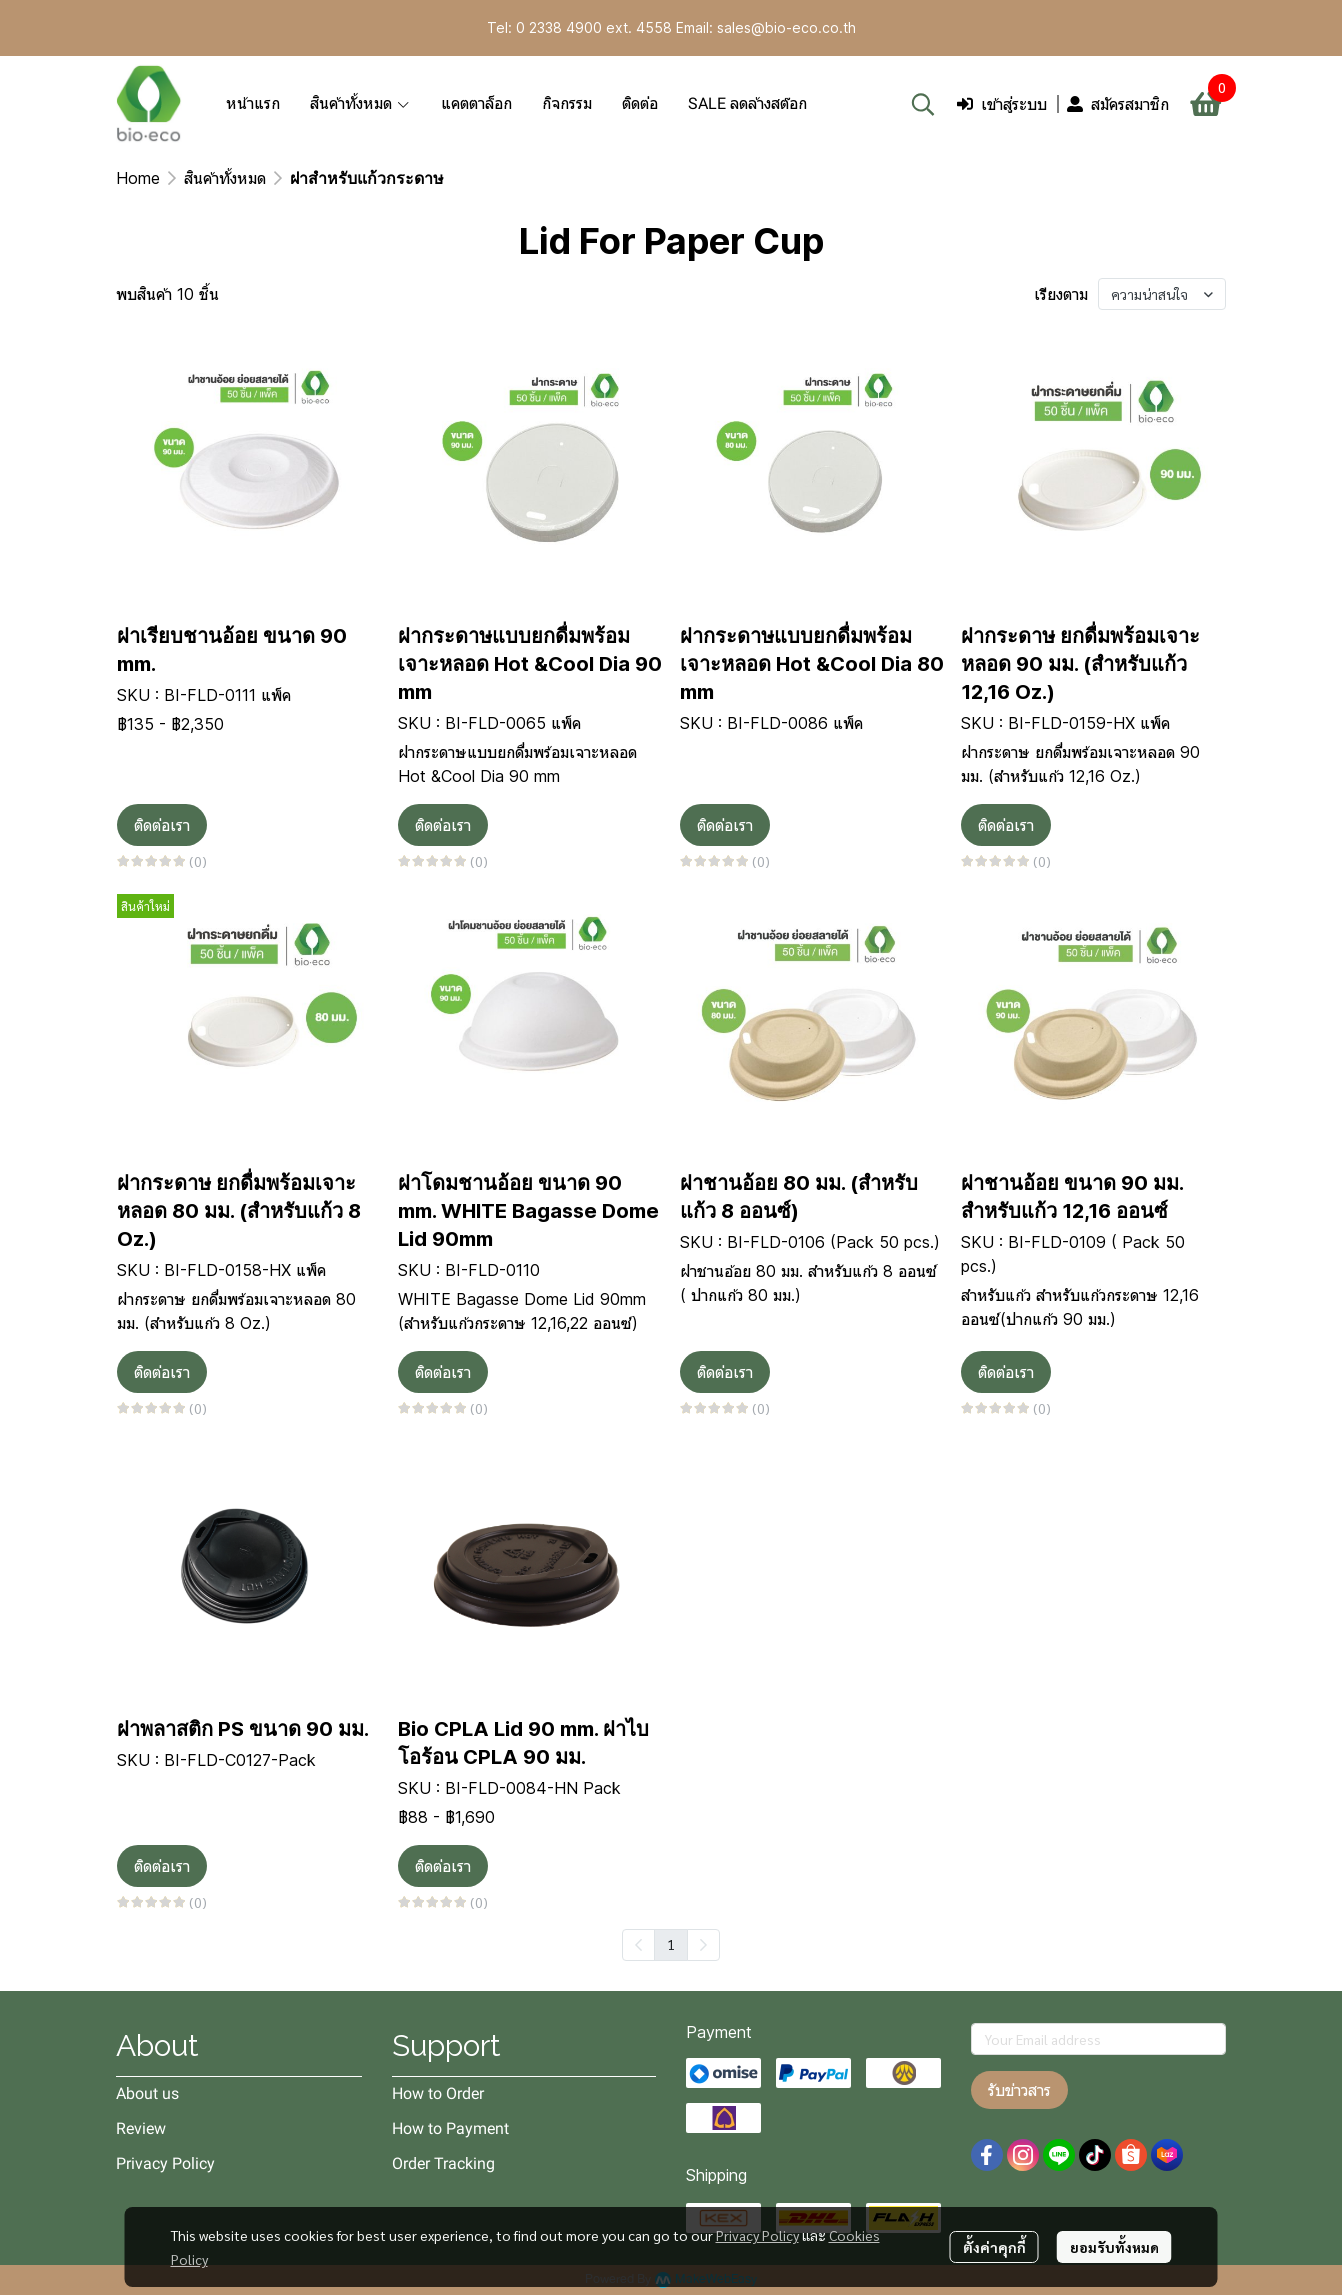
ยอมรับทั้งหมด (1114, 2247)
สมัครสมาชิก (1118, 104)
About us (147, 2093)
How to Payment (450, 2128)
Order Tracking (443, 2163)
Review (141, 2128)
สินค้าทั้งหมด (225, 178)
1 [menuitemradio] (671, 1944)
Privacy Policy (757, 2235)
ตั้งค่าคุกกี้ (994, 2247)
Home (138, 178)
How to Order (438, 2093)
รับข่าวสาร (1019, 2090)
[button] (923, 104)
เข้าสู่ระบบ (1002, 104)
